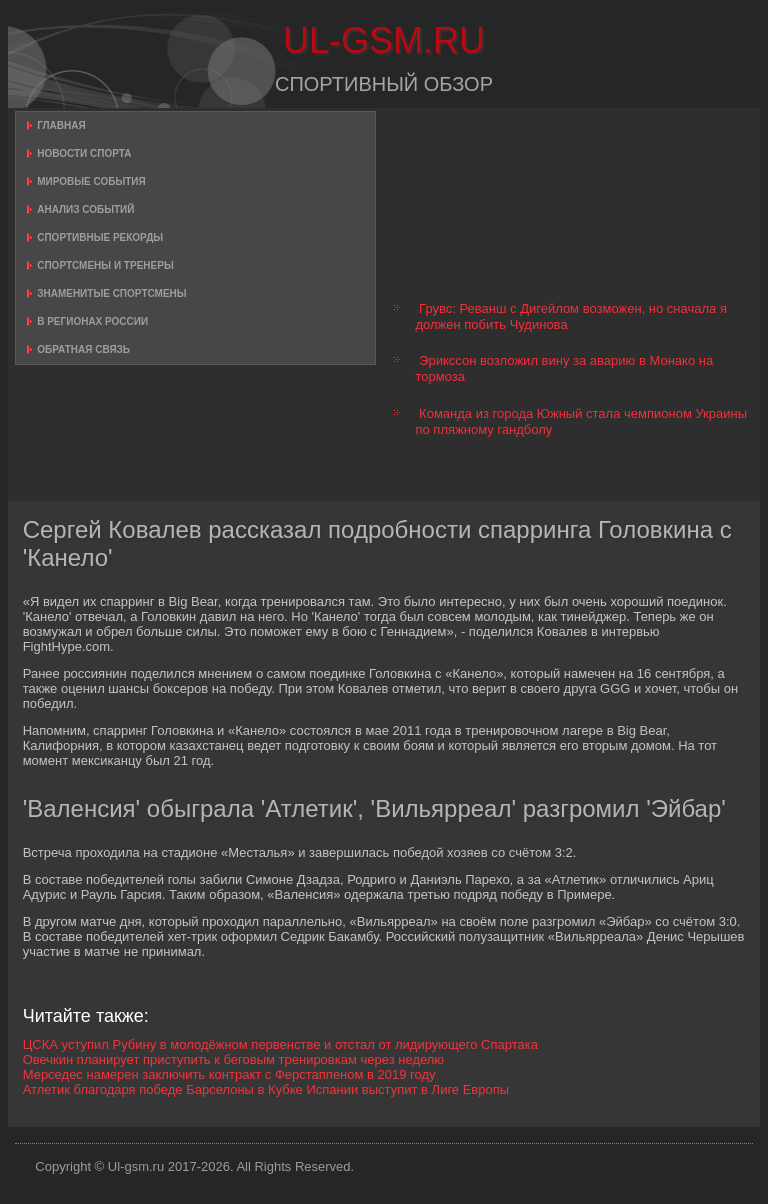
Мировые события (91, 181)
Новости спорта (84, 153)
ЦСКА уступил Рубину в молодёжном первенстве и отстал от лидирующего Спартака (280, 1044)
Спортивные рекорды (100, 237)
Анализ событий (85, 209)
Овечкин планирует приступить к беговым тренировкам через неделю (233, 1059)
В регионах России (92, 321)
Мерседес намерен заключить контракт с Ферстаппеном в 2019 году (229, 1074)
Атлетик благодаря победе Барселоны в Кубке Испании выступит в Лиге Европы (266, 1089)
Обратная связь (83, 349)
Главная (61, 125)
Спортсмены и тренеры (105, 265)
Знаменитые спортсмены (111, 293)
